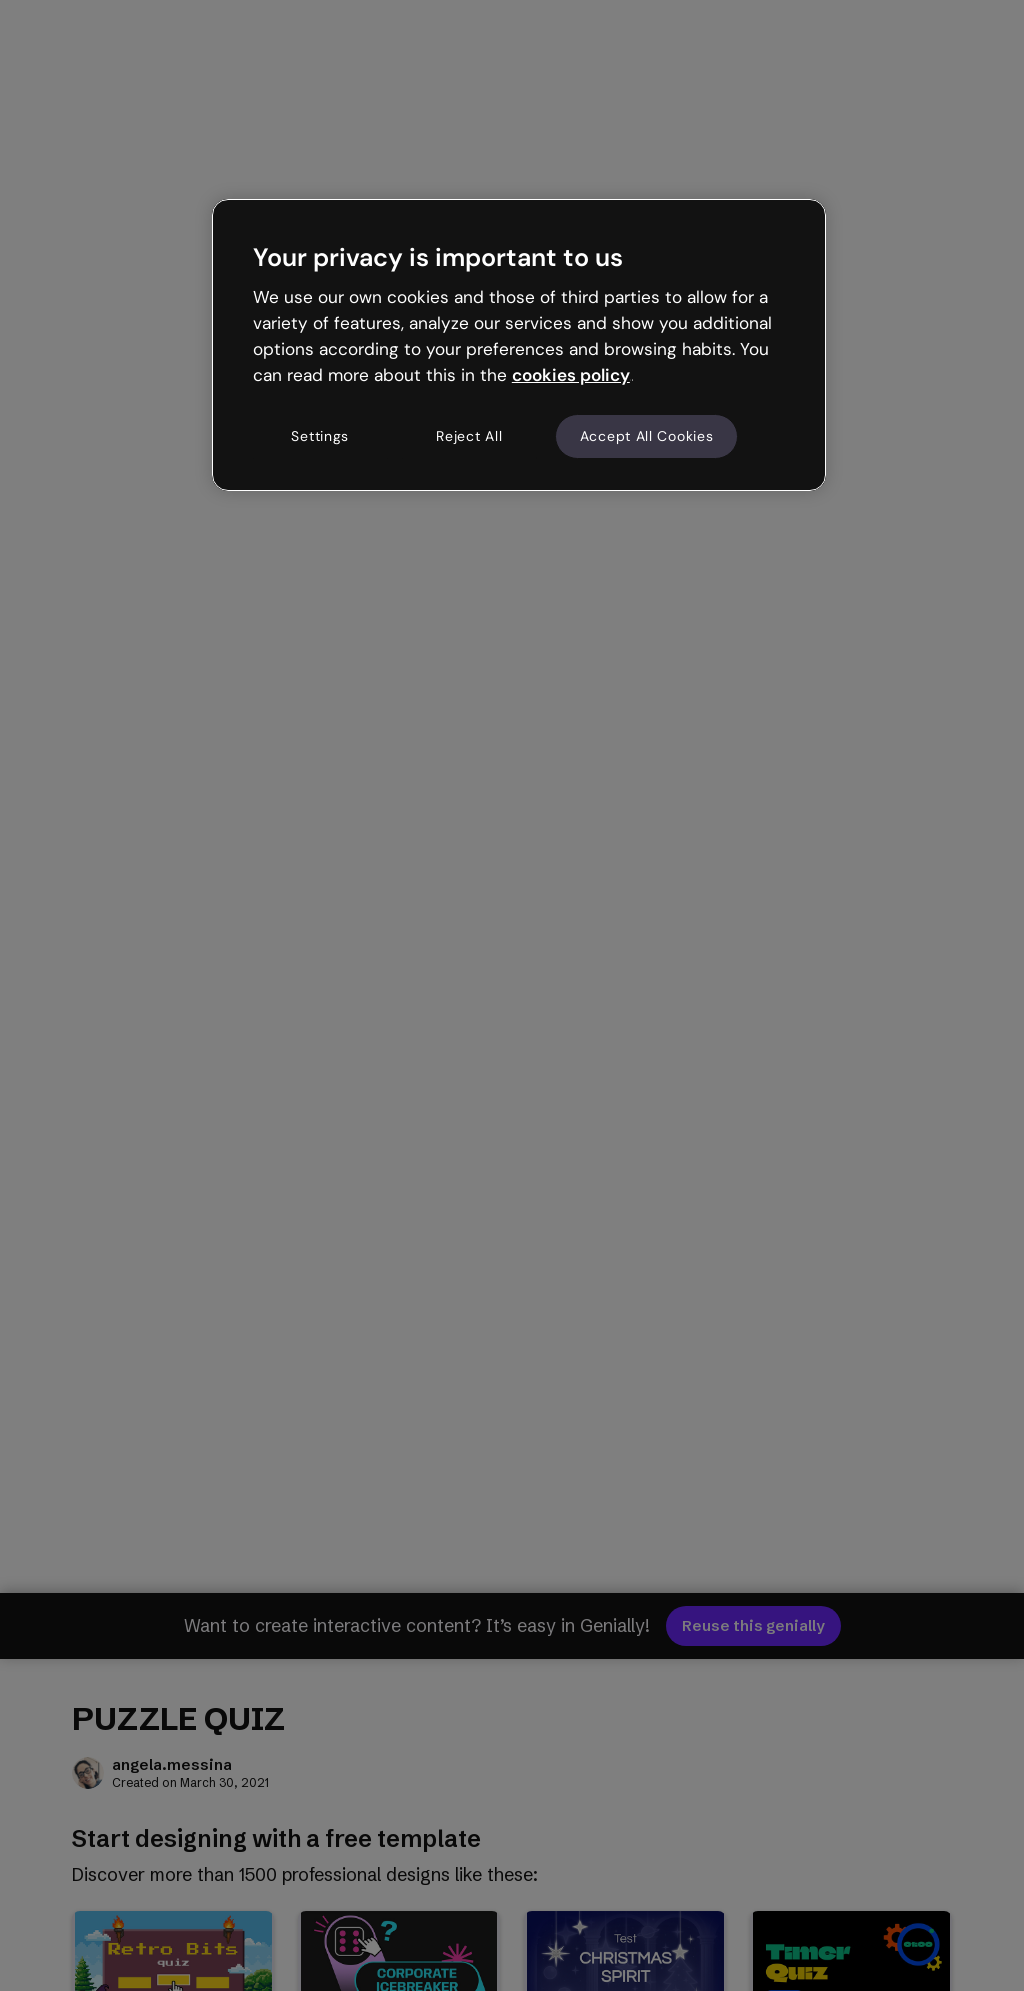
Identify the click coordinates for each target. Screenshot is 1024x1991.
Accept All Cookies (647, 436)
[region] (519, 345)
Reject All (469, 436)
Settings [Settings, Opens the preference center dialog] (320, 436)
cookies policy (571, 375)
